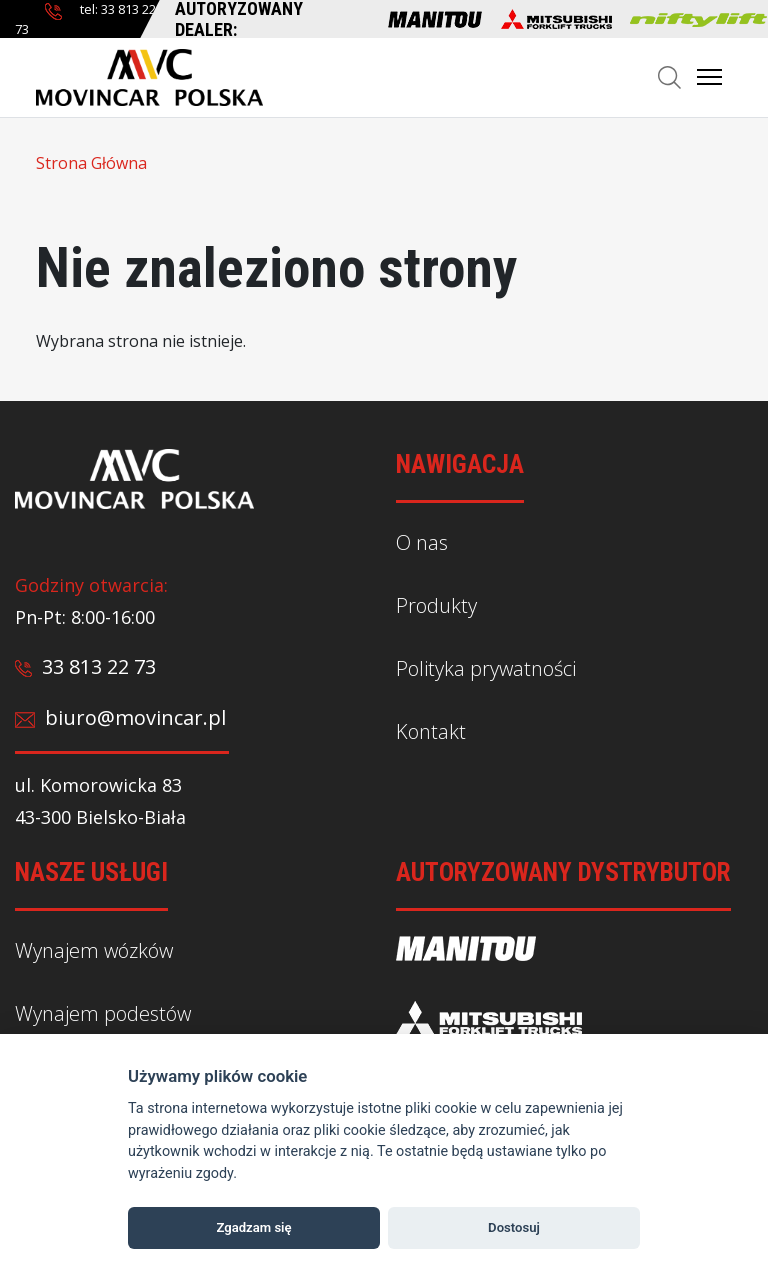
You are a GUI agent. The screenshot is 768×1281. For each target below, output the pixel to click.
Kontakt (431, 730)
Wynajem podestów (103, 1013)
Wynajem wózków (94, 950)
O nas (422, 542)
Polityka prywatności (486, 668)
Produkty (436, 605)
